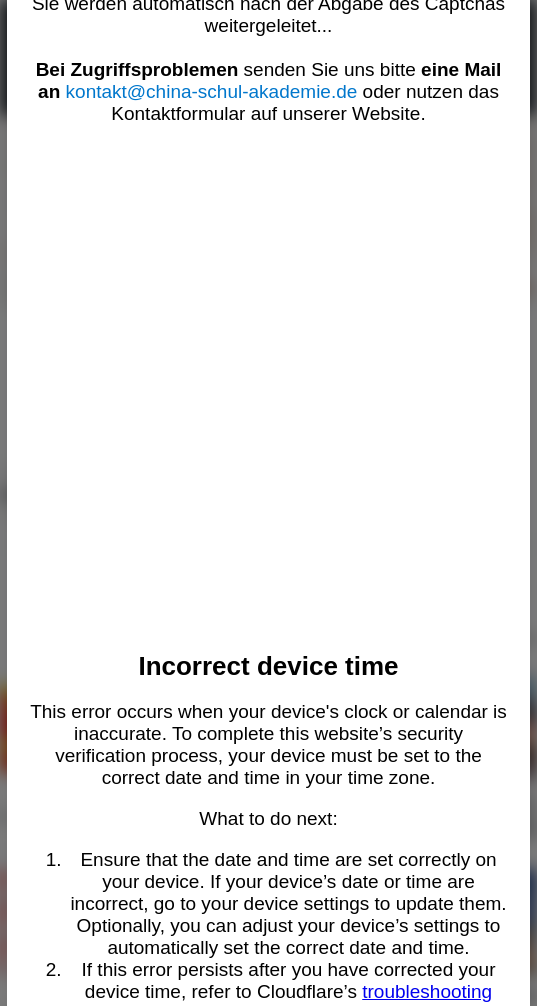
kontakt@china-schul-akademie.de (212, 91)
